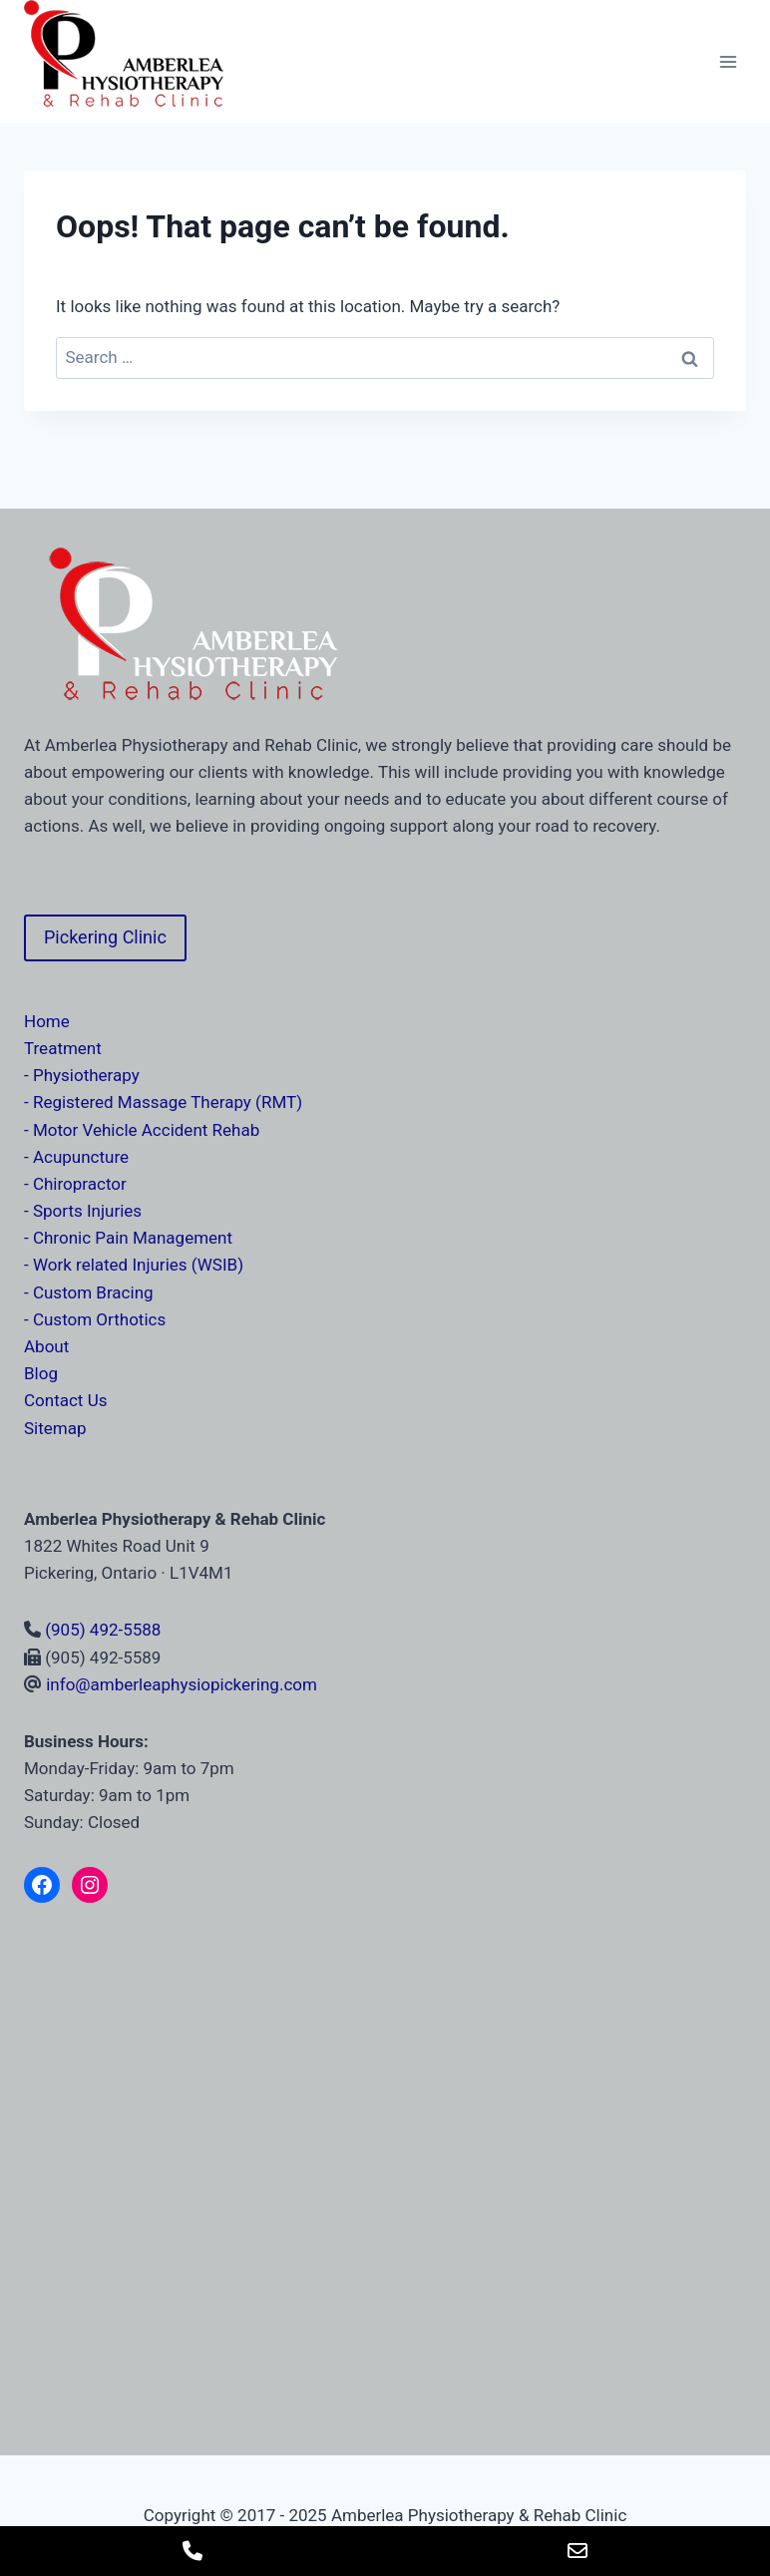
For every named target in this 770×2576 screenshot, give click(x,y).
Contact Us (65, 1400)
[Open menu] (727, 61)
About (46, 1346)
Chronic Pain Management (132, 1238)
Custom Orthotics (99, 1319)
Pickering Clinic (105, 936)
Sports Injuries (87, 1211)
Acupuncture (81, 1157)
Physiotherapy (86, 1075)
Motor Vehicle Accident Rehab (146, 1130)
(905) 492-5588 (103, 1630)
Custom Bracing (93, 1292)
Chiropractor (80, 1184)
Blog (41, 1373)
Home (47, 1021)
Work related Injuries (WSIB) (138, 1265)
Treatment (63, 1048)
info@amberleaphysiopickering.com (181, 1684)
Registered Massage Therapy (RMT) (167, 1102)
